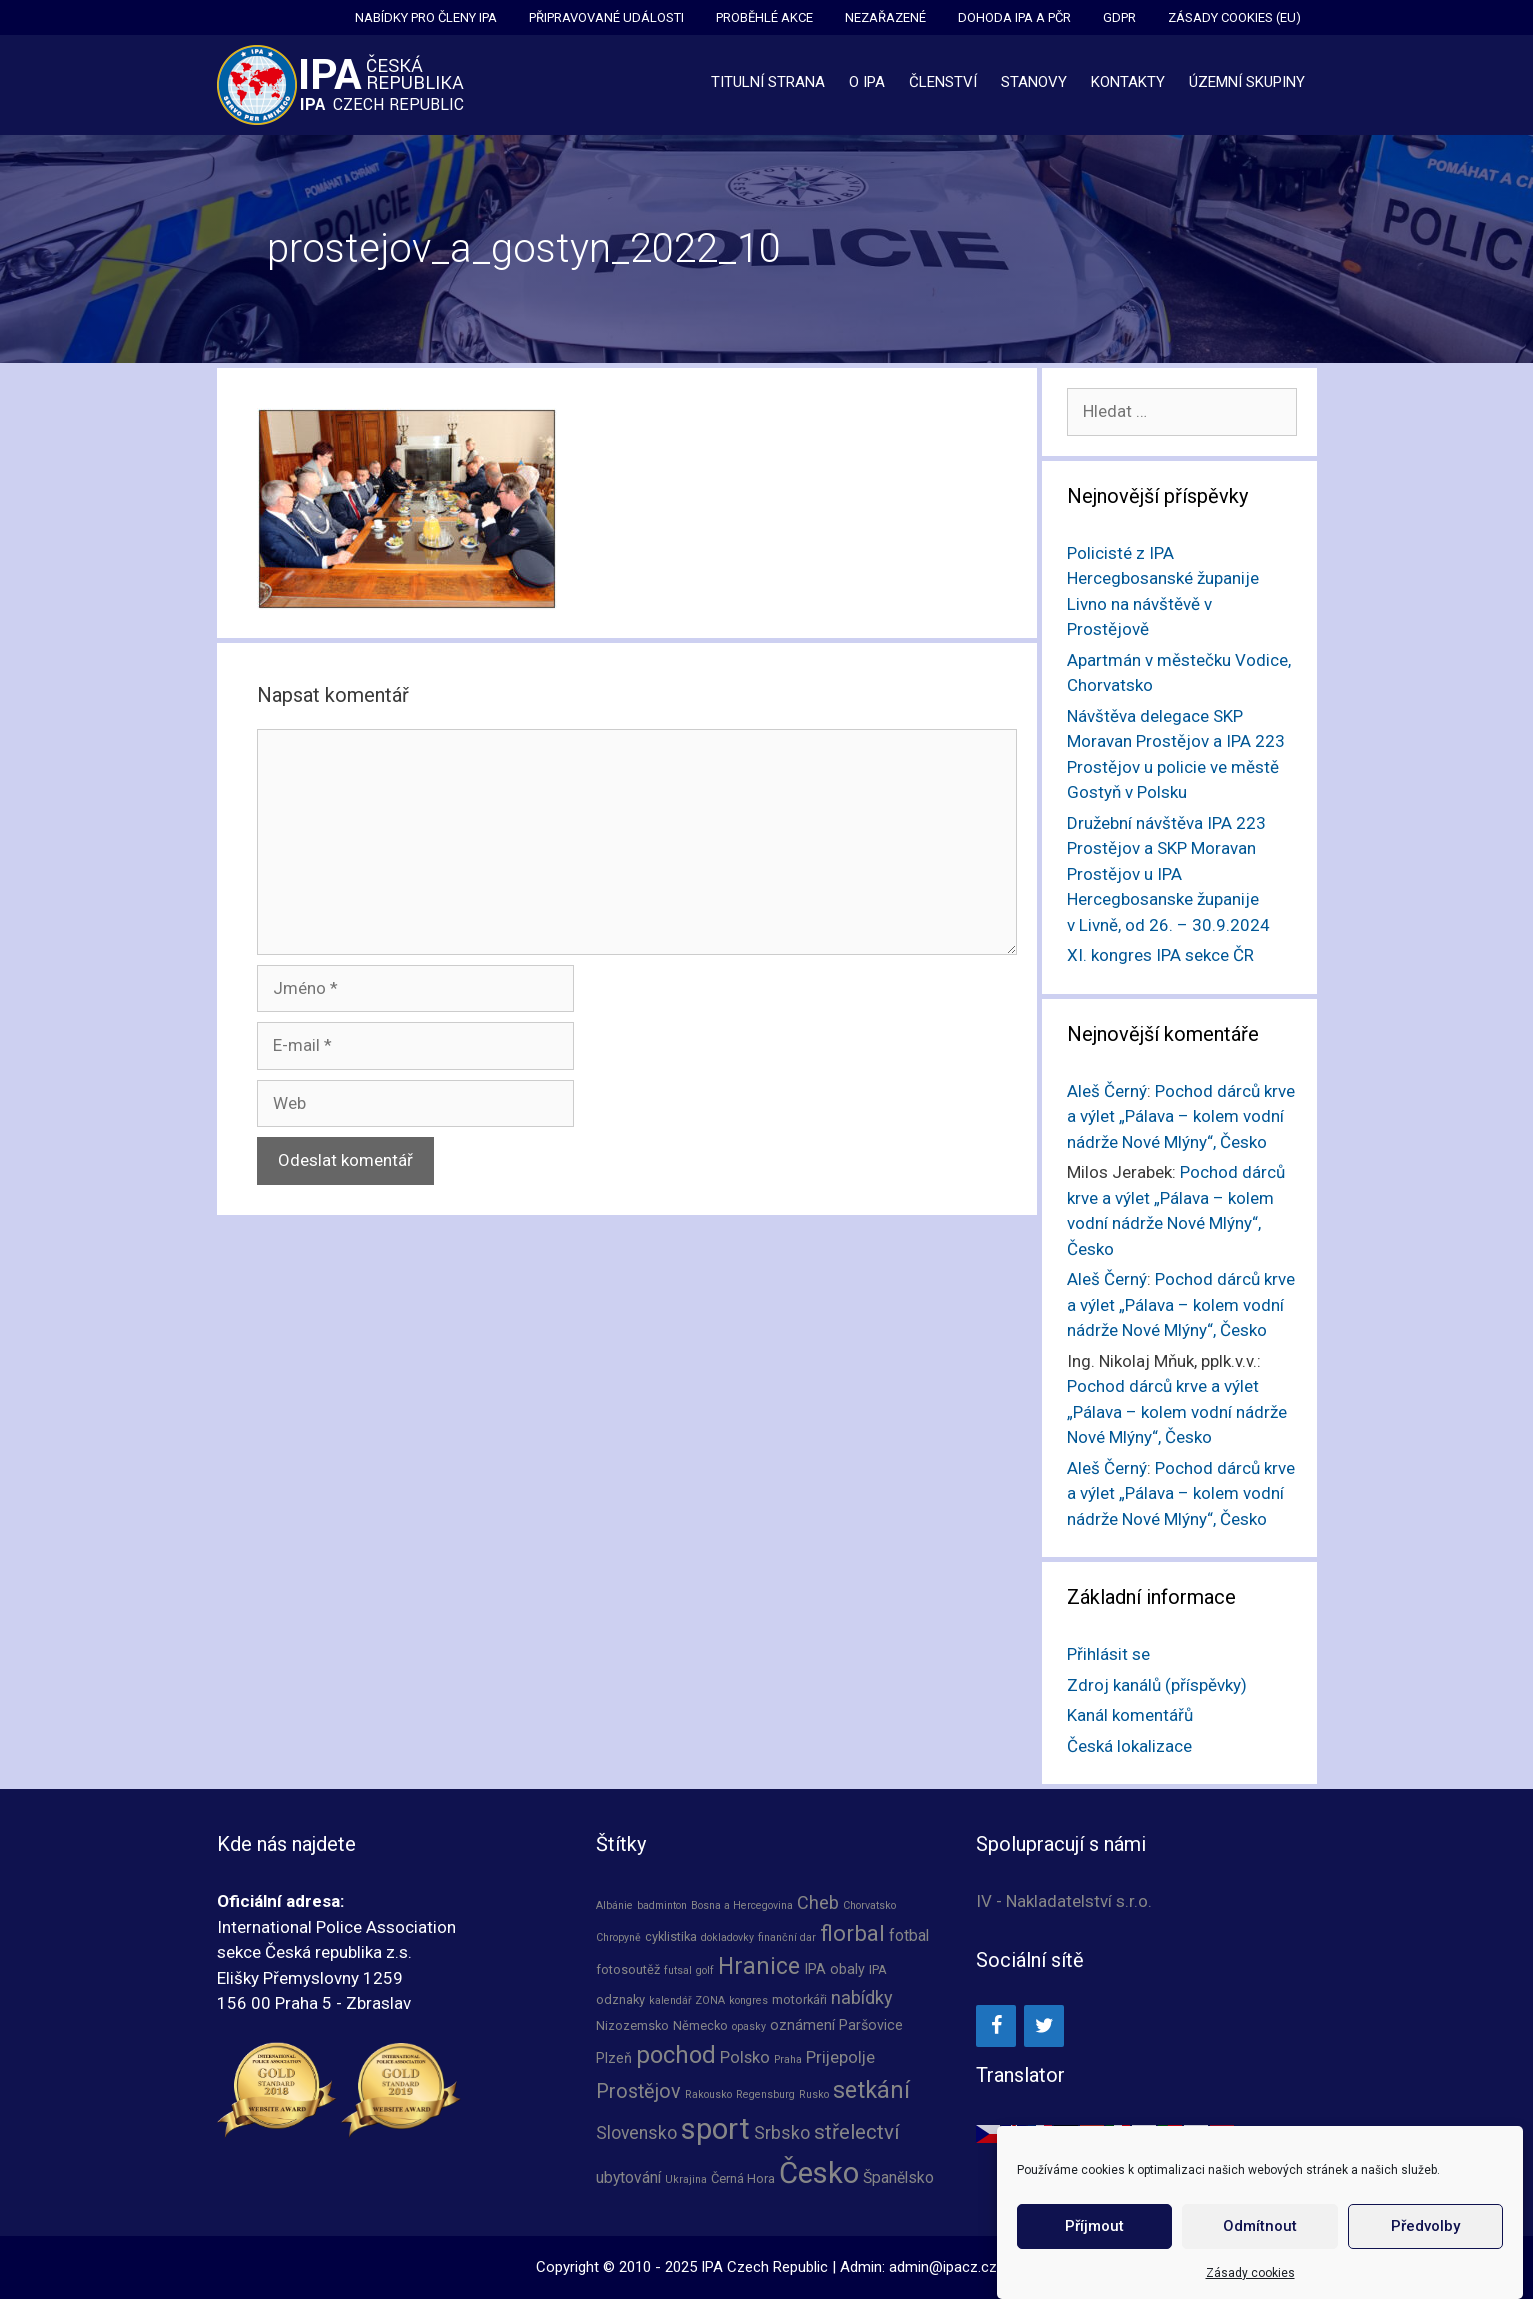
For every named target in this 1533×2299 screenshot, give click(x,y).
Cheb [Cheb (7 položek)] (818, 1902)
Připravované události (606, 17)
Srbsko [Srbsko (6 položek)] (782, 2133)
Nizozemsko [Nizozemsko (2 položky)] (632, 2025)
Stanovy (1034, 82)
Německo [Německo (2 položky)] (700, 2025)
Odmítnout (1260, 2233)
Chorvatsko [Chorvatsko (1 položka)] (869, 1905)
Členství (943, 82)
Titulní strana (768, 82)
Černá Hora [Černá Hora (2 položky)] (743, 2178)
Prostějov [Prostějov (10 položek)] (638, 2091)
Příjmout (1094, 2233)
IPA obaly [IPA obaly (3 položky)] (834, 1969)
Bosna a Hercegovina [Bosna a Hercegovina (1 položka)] (742, 1905)
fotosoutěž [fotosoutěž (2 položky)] (628, 1969)
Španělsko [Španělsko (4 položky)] (898, 2178)
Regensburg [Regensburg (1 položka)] (765, 2094)
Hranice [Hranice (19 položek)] (759, 1966)
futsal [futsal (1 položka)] (678, 1970)
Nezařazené (885, 17)
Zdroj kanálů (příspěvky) (1157, 1685)
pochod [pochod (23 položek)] (676, 2055)
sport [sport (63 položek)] (715, 2129)
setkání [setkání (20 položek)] (871, 2090)
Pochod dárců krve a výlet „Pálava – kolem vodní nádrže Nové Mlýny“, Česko (1181, 1116)
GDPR (1119, 17)
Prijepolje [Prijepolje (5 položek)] (840, 2057)
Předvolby (1425, 2233)
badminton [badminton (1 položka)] (662, 1905)
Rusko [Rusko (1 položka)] (814, 2094)
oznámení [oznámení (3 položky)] (802, 2025)
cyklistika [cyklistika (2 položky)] (671, 1936)
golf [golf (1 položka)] (705, 1970)
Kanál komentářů (1130, 1715)
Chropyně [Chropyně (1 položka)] (618, 1937)
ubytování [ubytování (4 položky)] (628, 2178)
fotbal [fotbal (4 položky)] (909, 1936)
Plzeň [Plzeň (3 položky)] (614, 2058)
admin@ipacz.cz (943, 2267)
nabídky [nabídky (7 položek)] (862, 1997)
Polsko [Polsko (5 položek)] (745, 2057)
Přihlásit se (1108, 1654)
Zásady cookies (1250, 2279)
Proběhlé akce (764, 17)
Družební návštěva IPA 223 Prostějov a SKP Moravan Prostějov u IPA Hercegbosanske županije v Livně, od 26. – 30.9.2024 (1168, 874)
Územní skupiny (1247, 82)
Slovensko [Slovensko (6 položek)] (636, 2133)
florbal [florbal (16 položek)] (852, 1933)
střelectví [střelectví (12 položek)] (857, 2132)
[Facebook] (996, 2026)
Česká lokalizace (1129, 1746)
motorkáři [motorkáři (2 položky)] (799, 1999)
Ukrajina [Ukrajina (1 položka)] (686, 2179)
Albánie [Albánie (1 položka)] (614, 1905)
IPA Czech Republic (764, 2267)
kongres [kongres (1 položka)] (748, 2000)
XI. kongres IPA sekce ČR (1160, 955)
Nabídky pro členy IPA (426, 17)
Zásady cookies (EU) (1234, 17)
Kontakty (1128, 82)
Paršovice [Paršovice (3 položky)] (871, 2025)
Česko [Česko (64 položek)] (819, 2173)
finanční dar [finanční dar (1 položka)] (787, 1937)
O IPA (867, 82)
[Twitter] (1044, 2026)
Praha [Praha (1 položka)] (788, 2059)
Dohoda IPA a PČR (1014, 17)
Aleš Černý (1107, 1091)
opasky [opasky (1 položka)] (749, 2026)
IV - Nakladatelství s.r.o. (1064, 1901)
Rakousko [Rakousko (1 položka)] (708, 2094)
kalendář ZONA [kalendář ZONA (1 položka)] (687, 2000)
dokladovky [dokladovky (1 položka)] (727, 1937)
